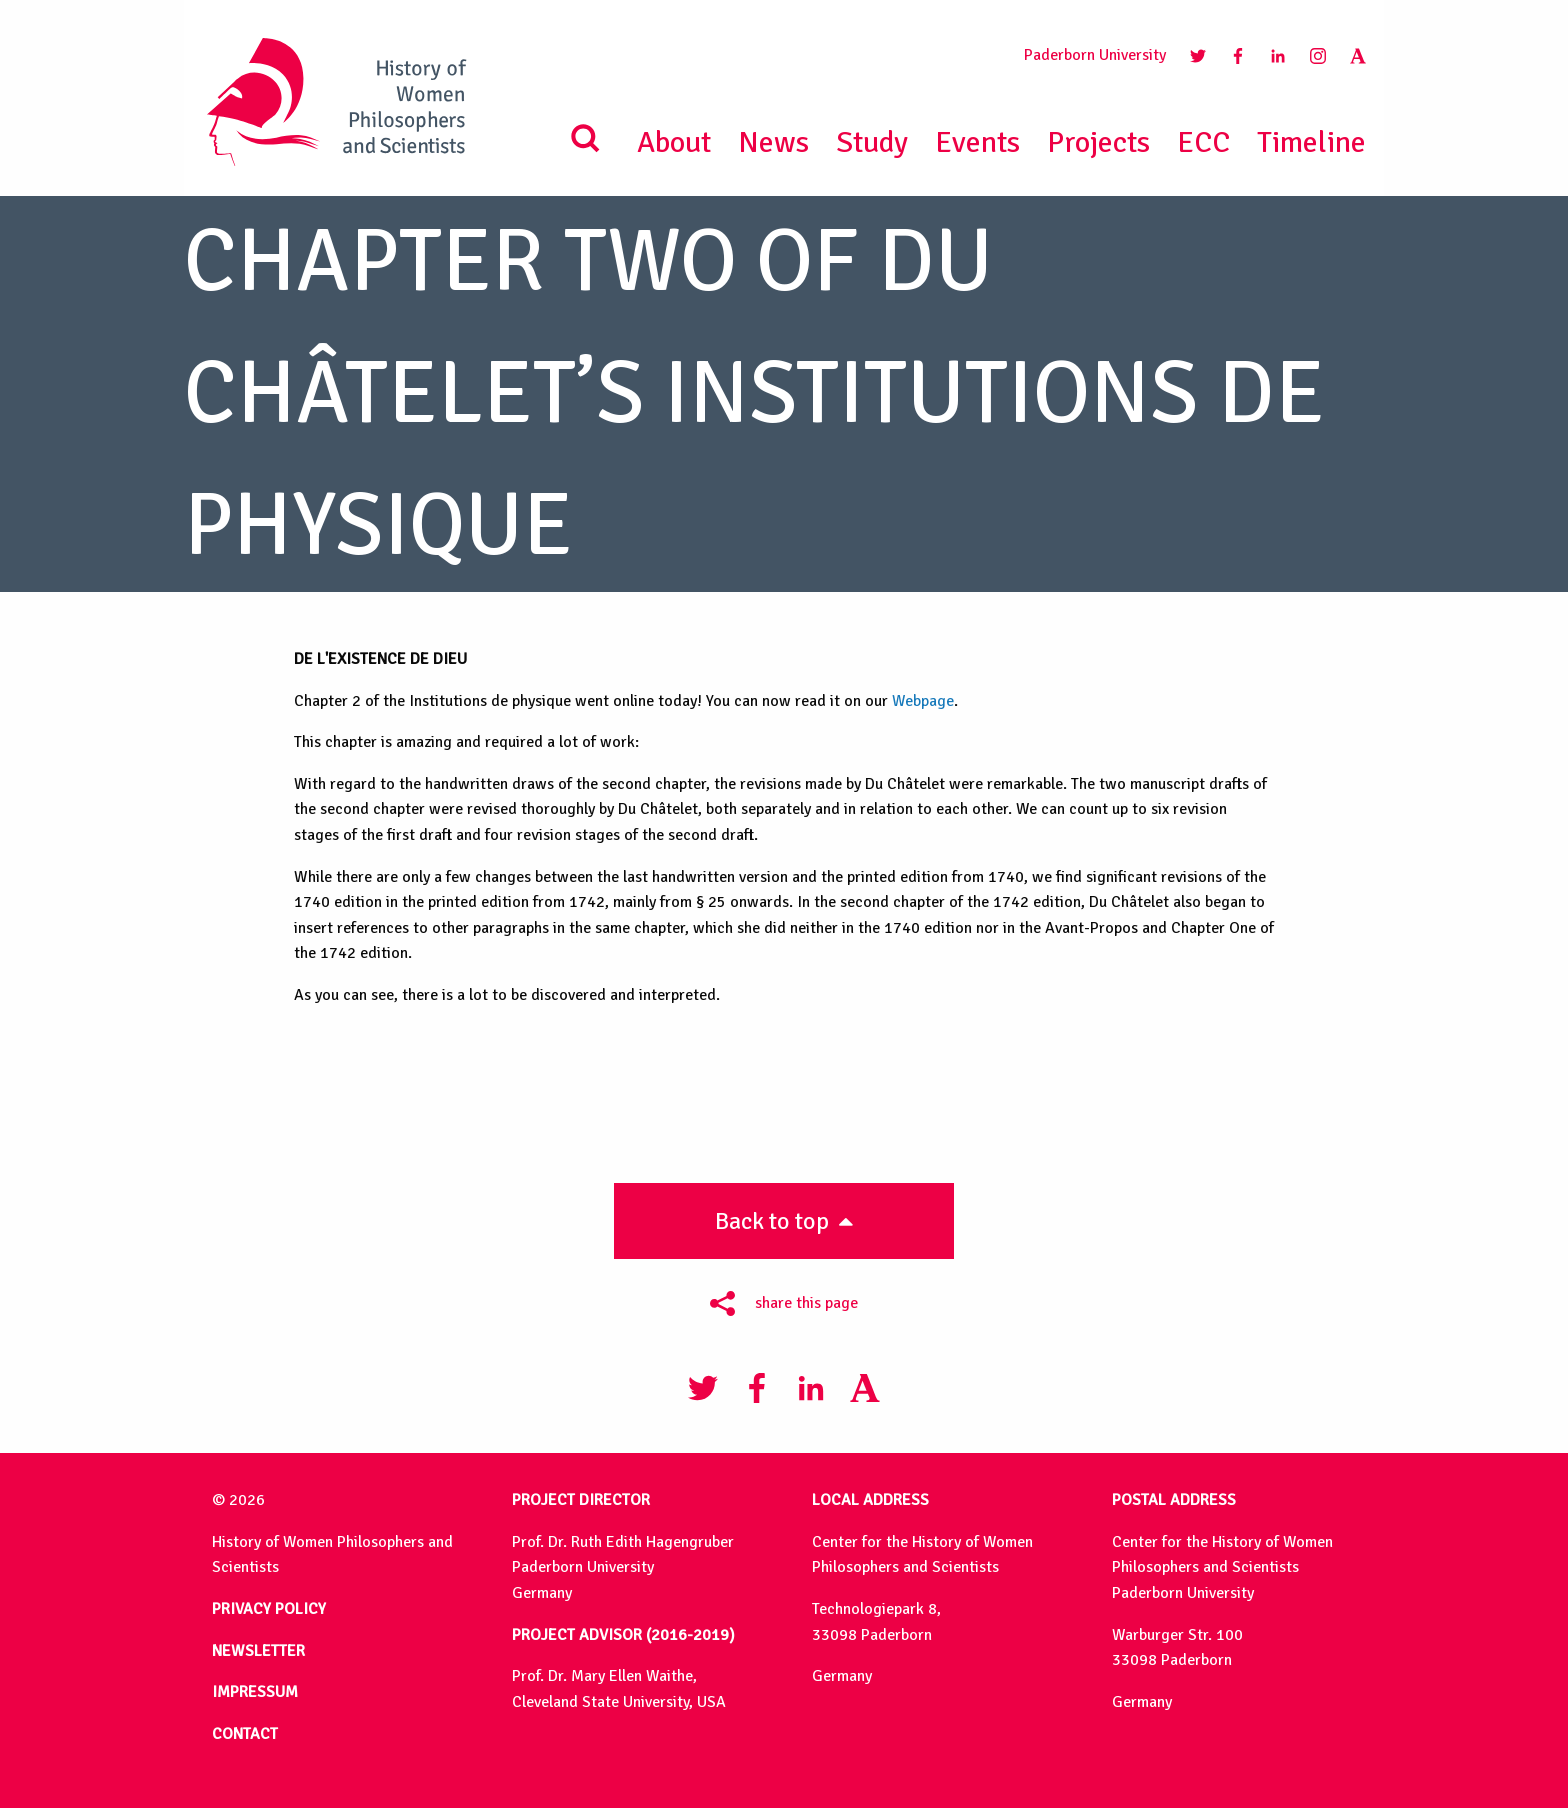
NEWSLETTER (258, 1651)
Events (977, 142)
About (674, 142)
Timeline (1311, 142)
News (773, 142)
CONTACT (245, 1734)
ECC (1203, 142)
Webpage (923, 701)
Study (872, 142)
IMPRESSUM (255, 1692)
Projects (1098, 142)
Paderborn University (1095, 55)
